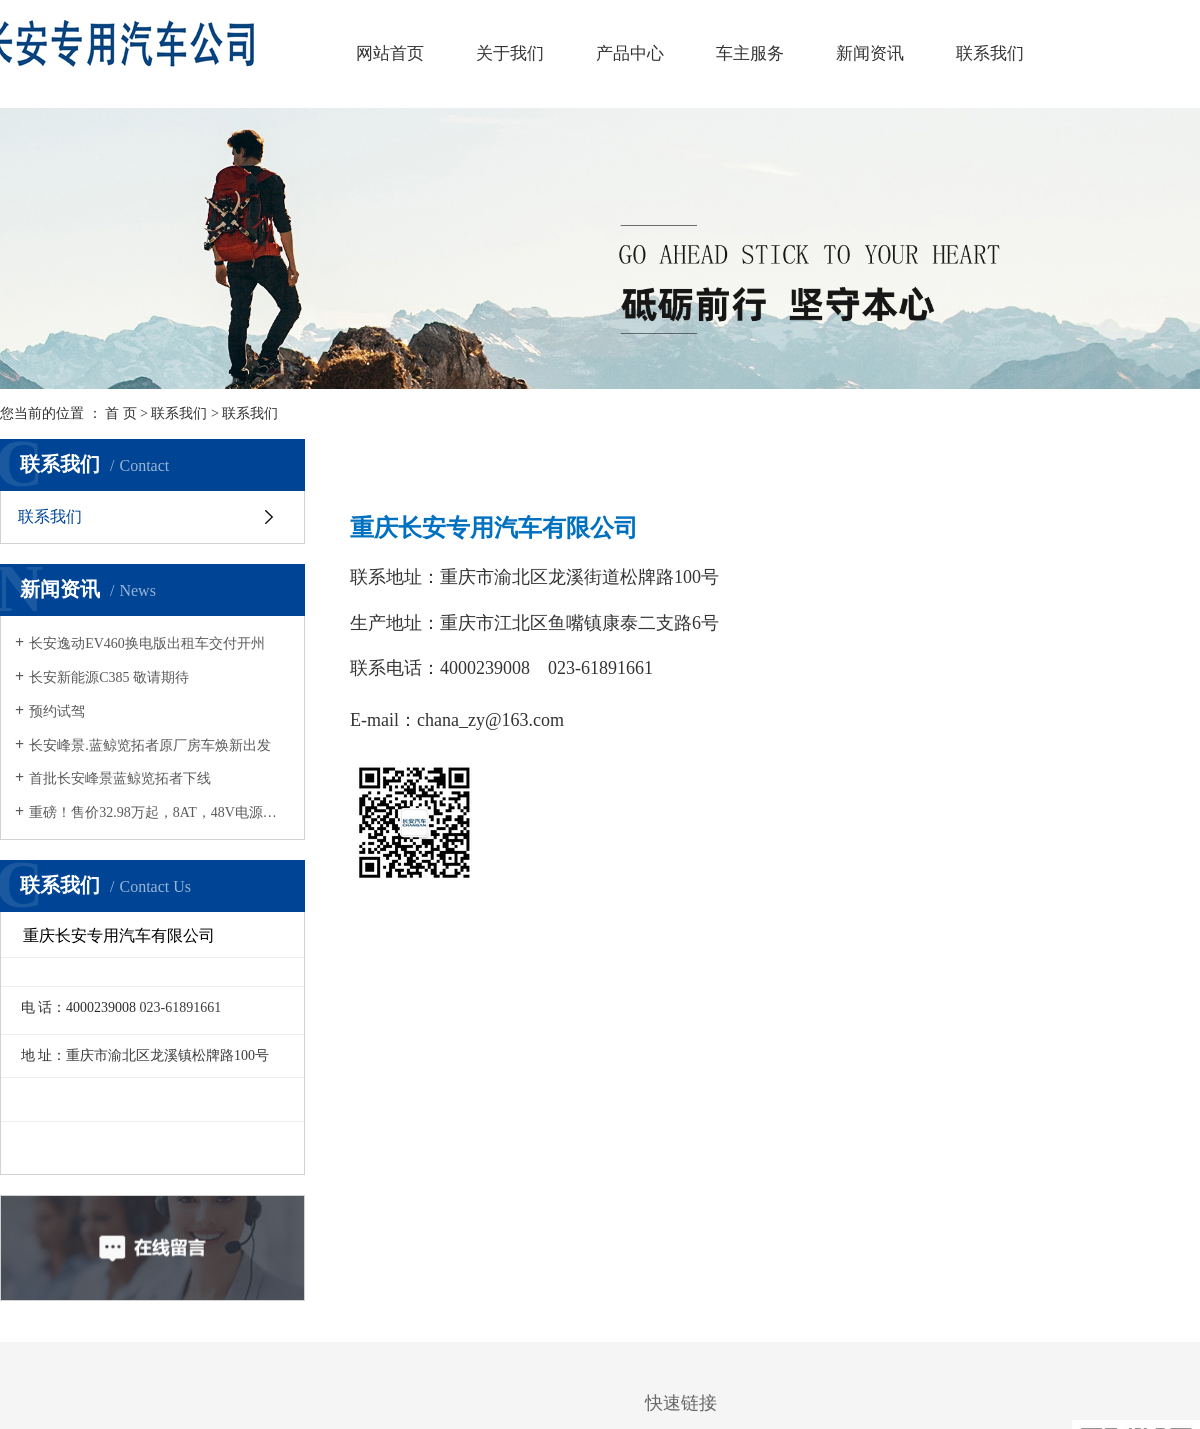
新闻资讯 (870, 53)
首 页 (121, 413)
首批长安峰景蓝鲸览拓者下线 (120, 778)
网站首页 (390, 53)
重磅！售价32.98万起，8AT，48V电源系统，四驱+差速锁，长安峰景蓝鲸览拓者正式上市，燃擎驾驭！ (159, 812)
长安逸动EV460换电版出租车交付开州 (147, 643)
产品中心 (630, 53)
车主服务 (750, 53)
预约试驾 (57, 711)
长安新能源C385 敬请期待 (109, 677)
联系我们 (990, 53)
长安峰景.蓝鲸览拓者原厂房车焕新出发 (150, 745)
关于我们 (510, 53)
